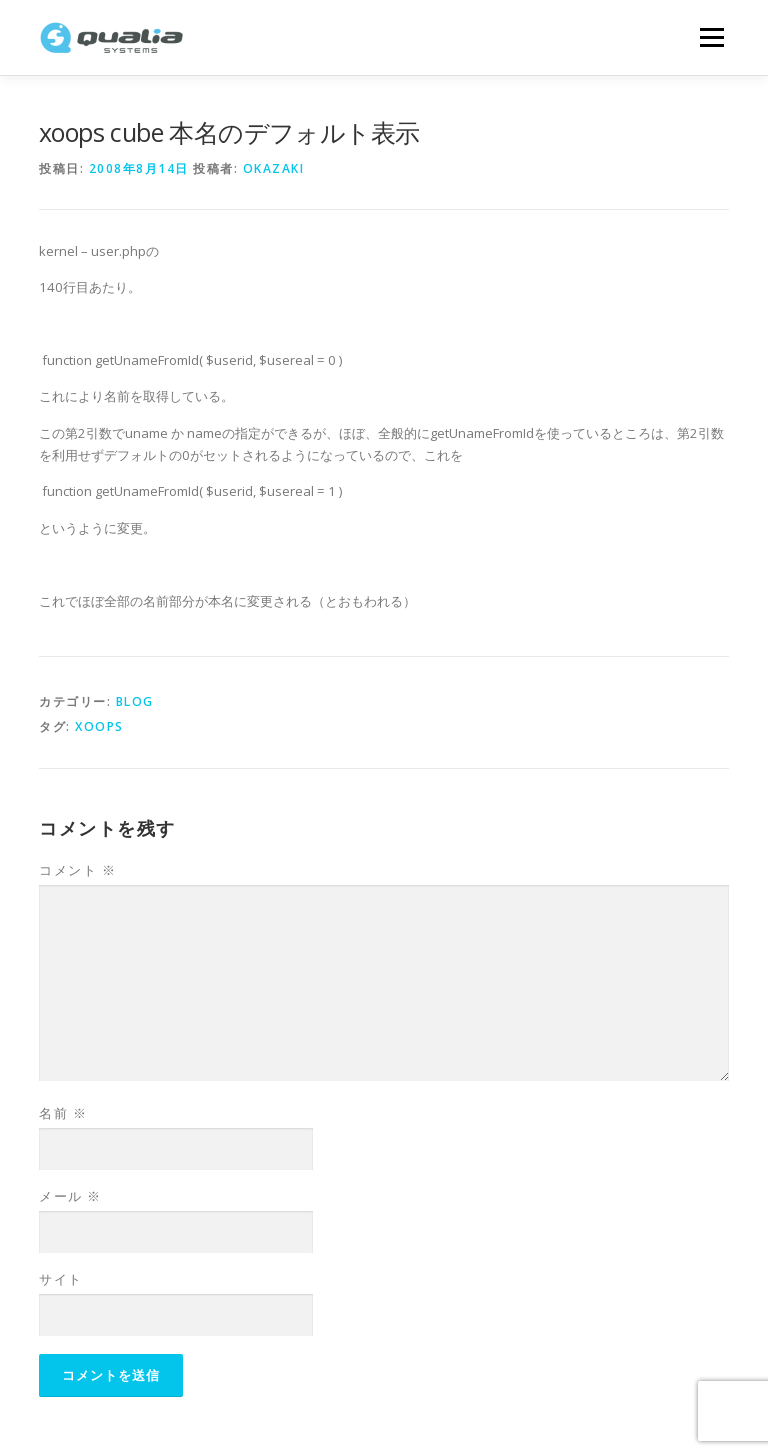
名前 (63, 1113)
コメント (77, 870)
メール (70, 1196)
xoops (99, 726)
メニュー (711, 37)
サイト (61, 1279)
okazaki (274, 168)
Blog (135, 701)
